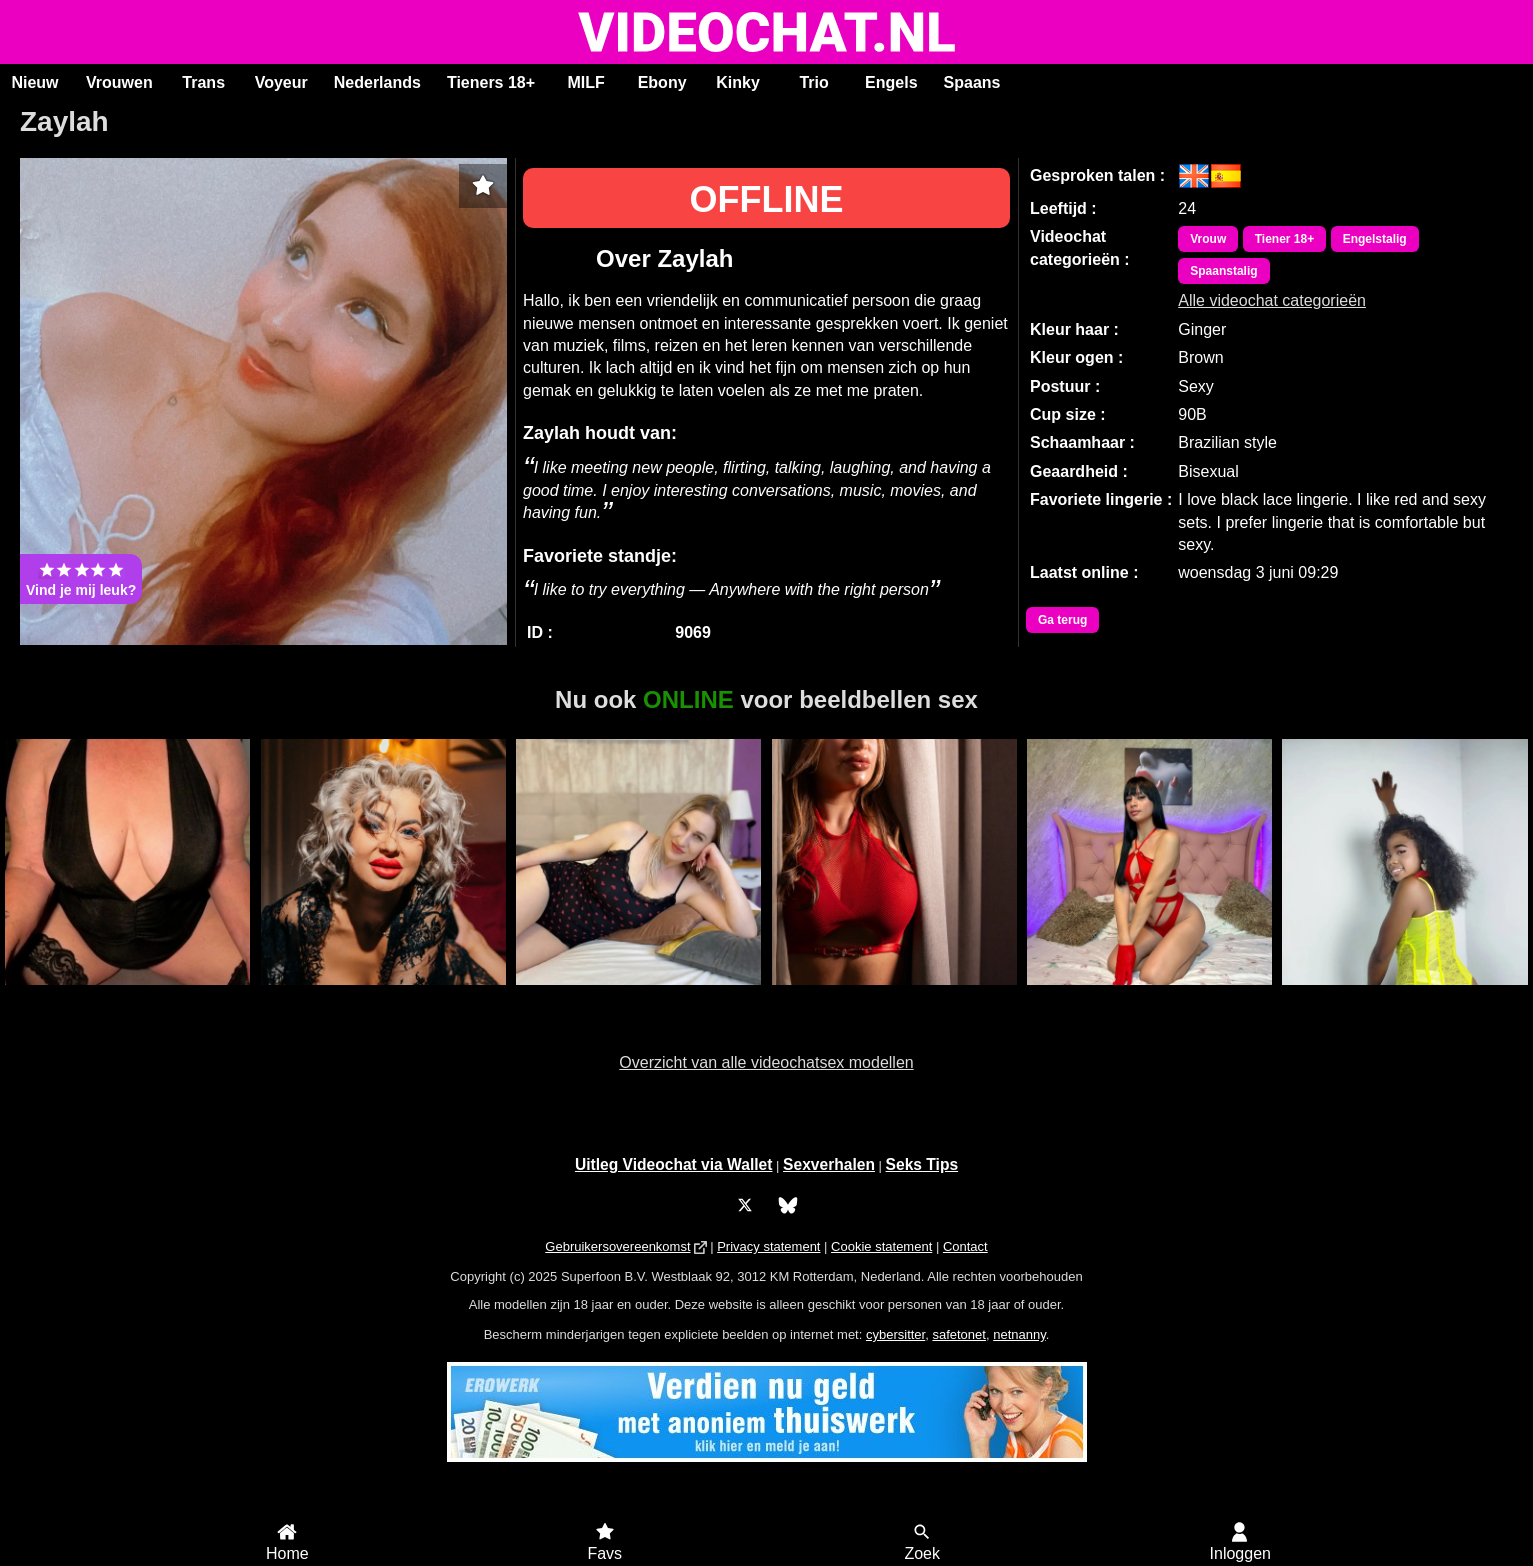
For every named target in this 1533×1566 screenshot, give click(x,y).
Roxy (127, 996)
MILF (585, 82)
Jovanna (894, 996)
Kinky (738, 82)
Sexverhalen (829, 1164)
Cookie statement (881, 1246)
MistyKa (383, 996)
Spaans (972, 82)
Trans (203, 82)
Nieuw (34, 82)
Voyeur (281, 82)
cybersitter (895, 1334)
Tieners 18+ (491, 82)
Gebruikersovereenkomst (617, 1246)
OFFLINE (767, 199)
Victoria (1405, 996)
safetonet (959, 1334)
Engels (891, 82)
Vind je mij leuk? (81, 579)
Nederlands (377, 82)
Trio (813, 82)
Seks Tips (922, 1164)
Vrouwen (119, 82)
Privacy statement (768, 1246)
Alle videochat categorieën (1272, 300)
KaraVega (638, 996)
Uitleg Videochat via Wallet (674, 1164)
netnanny (1019, 1334)
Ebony (662, 82)
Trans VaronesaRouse (1149, 996)
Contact (965, 1246)
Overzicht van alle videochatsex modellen (766, 1062)
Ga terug (1062, 620)
